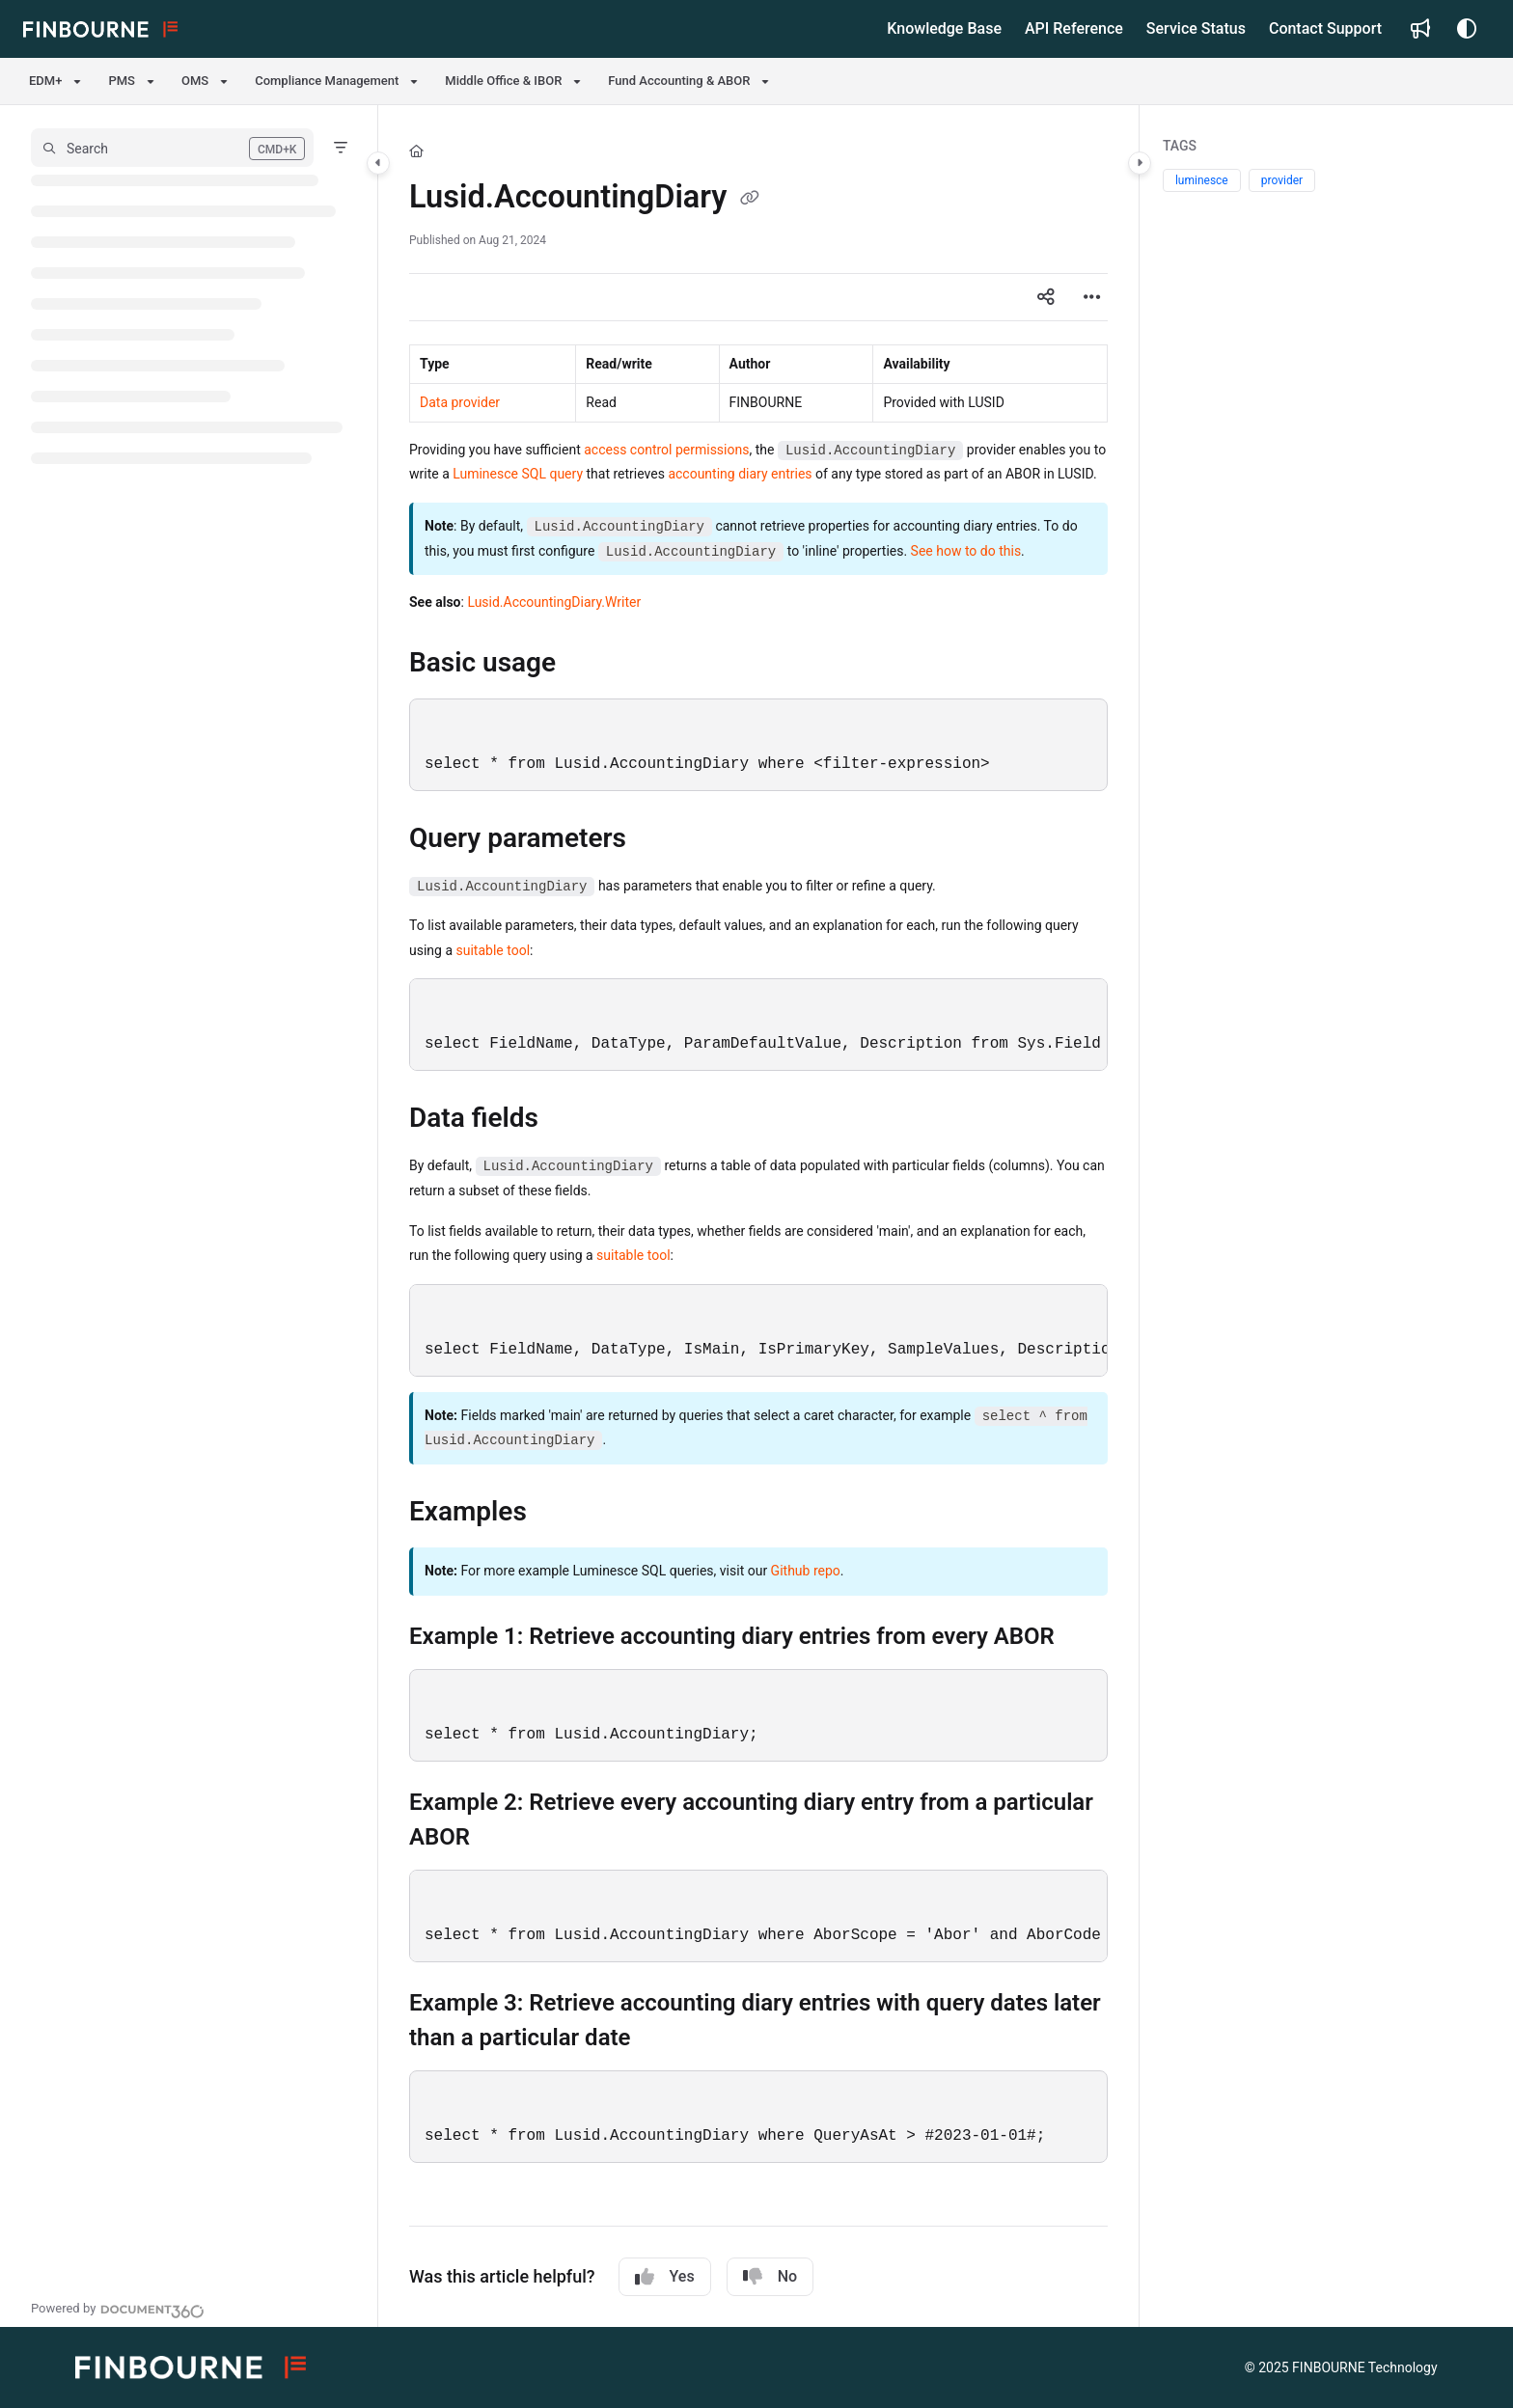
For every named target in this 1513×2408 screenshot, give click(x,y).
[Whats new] (1420, 29)
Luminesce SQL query (518, 473)
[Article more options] (1092, 297)
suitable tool (493, 950)
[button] (172, 147)
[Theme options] (1466, 29)
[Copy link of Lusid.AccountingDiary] (749, 199)
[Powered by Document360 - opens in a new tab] (118, 2308)
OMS (194, 80)
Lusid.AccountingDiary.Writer (554, 602)
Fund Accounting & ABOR (679, 80)
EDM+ (45, 80)
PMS (121, 80)
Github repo (805, 1570)
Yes (665, 2276)
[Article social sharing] (1046, 297)
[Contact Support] (1325, 28)
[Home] (416, 151)
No (770, 2276)
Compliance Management (327, 80)
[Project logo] (100, 29)
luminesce (1201, 180)
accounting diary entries (740, 473)
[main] (758, 1216)
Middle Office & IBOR (503, 80)
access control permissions (666, 449)
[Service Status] (1196, 28)
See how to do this (966, 551)
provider (1282, 180)
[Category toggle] (378, 163)
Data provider (460, 402)
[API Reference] (1074, 28)
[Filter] (340, 147)
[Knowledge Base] (944, 28)
